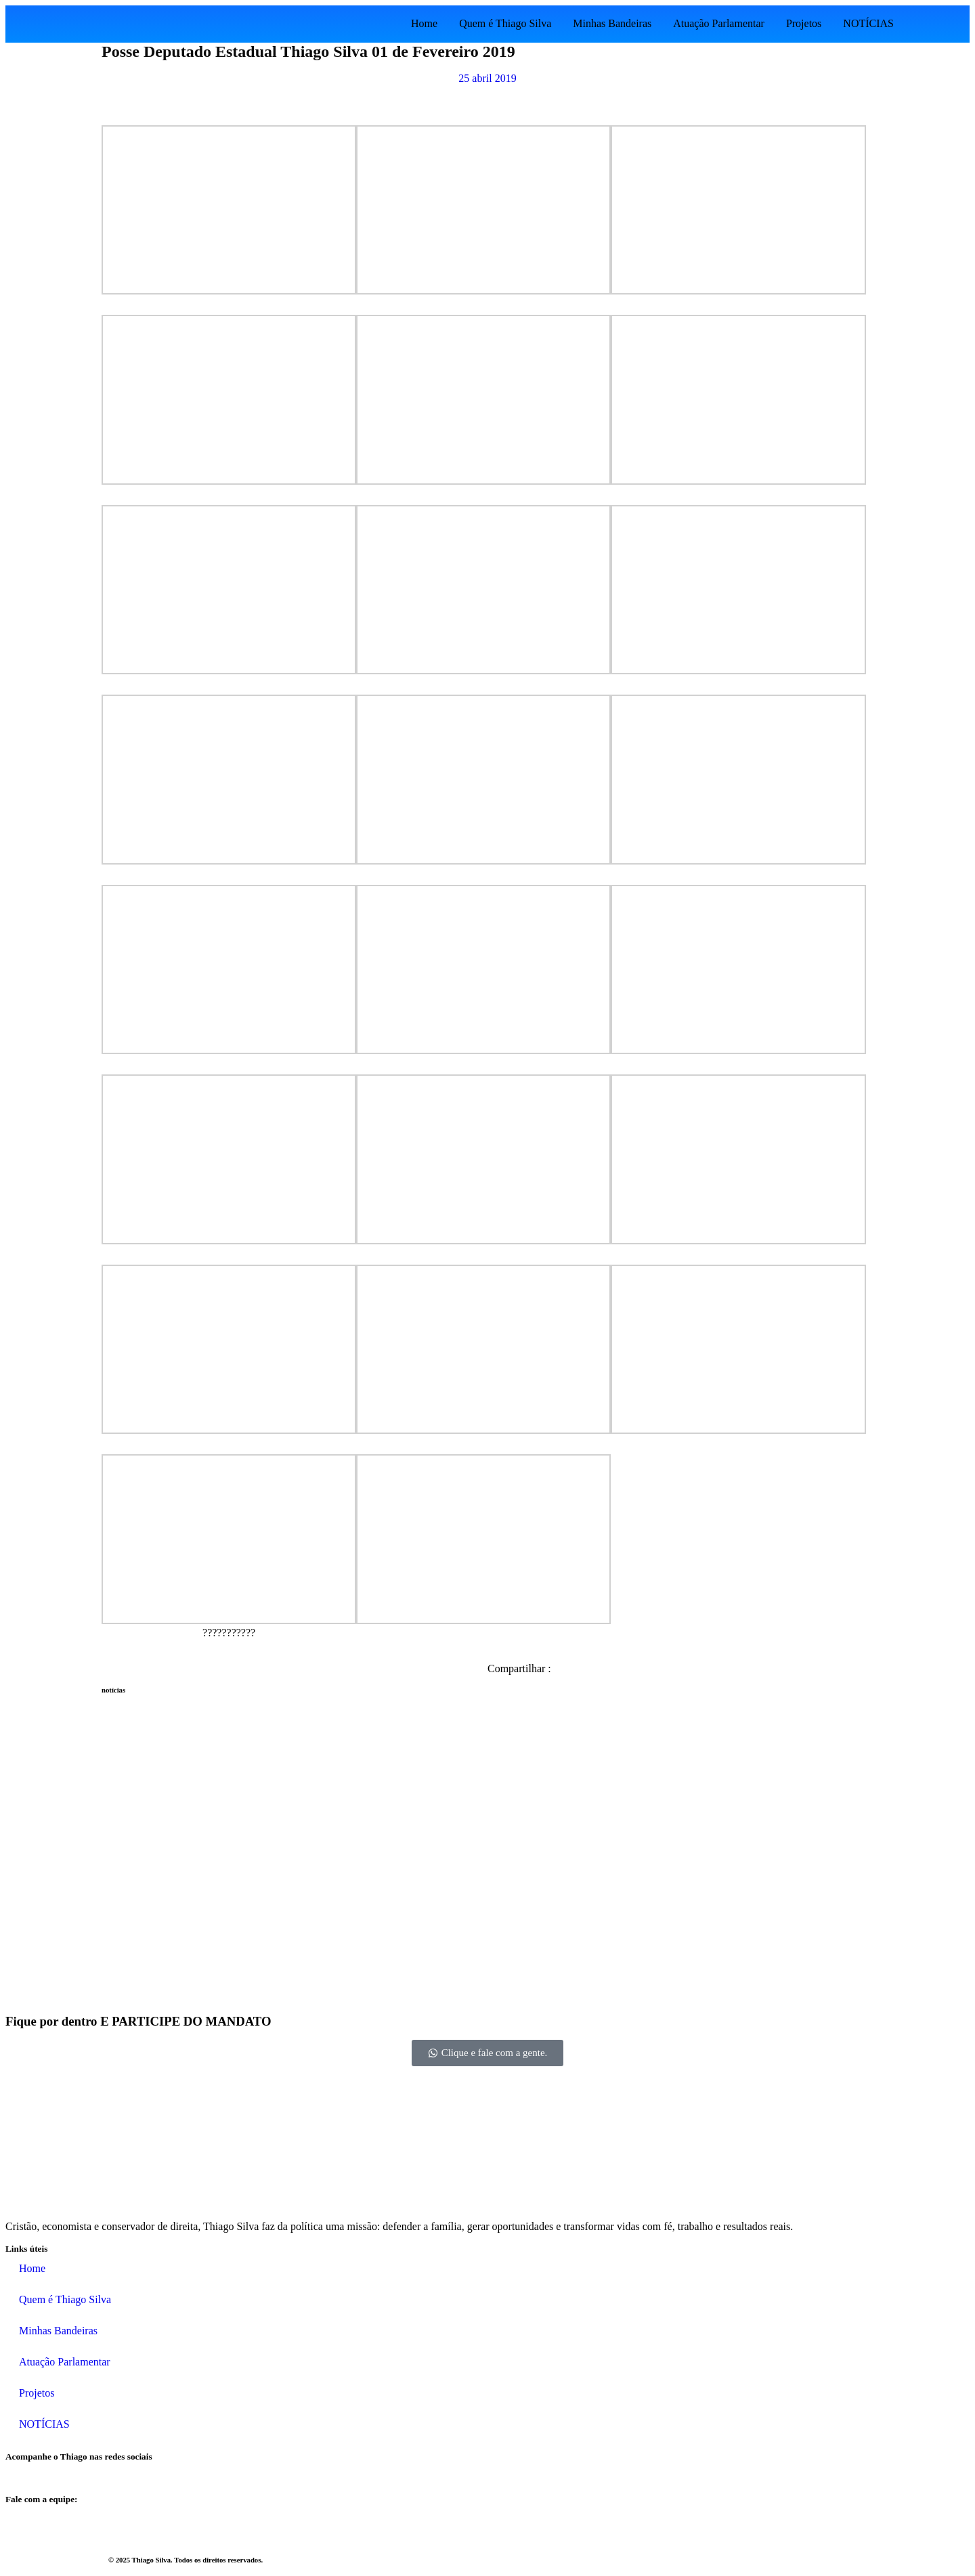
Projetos (803, 23)
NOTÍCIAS (868, 23)
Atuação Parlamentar (718, 23)
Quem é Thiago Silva (505, 23)
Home (424, 23)
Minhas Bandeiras (612, 23)
